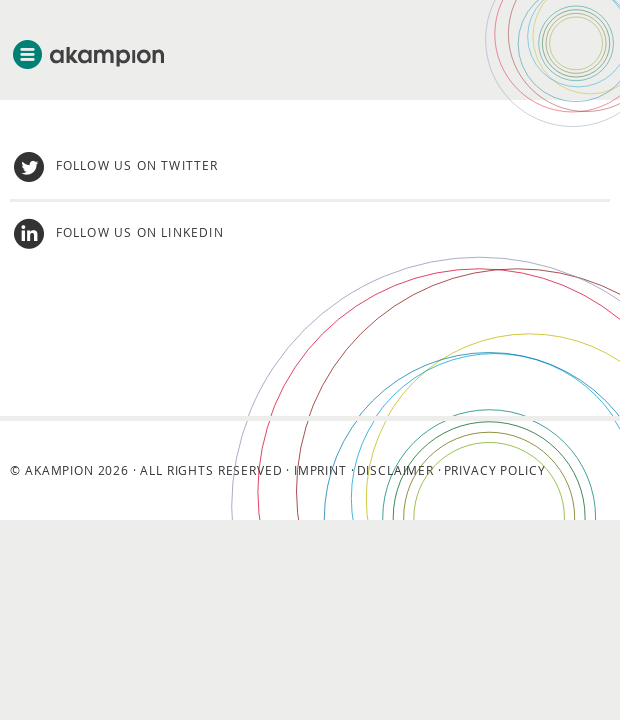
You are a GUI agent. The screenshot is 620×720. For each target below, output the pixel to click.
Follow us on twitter (137, 165)
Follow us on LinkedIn (140, 232)
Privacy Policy (495, 470)
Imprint (320, 470)
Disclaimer (395, 470)
